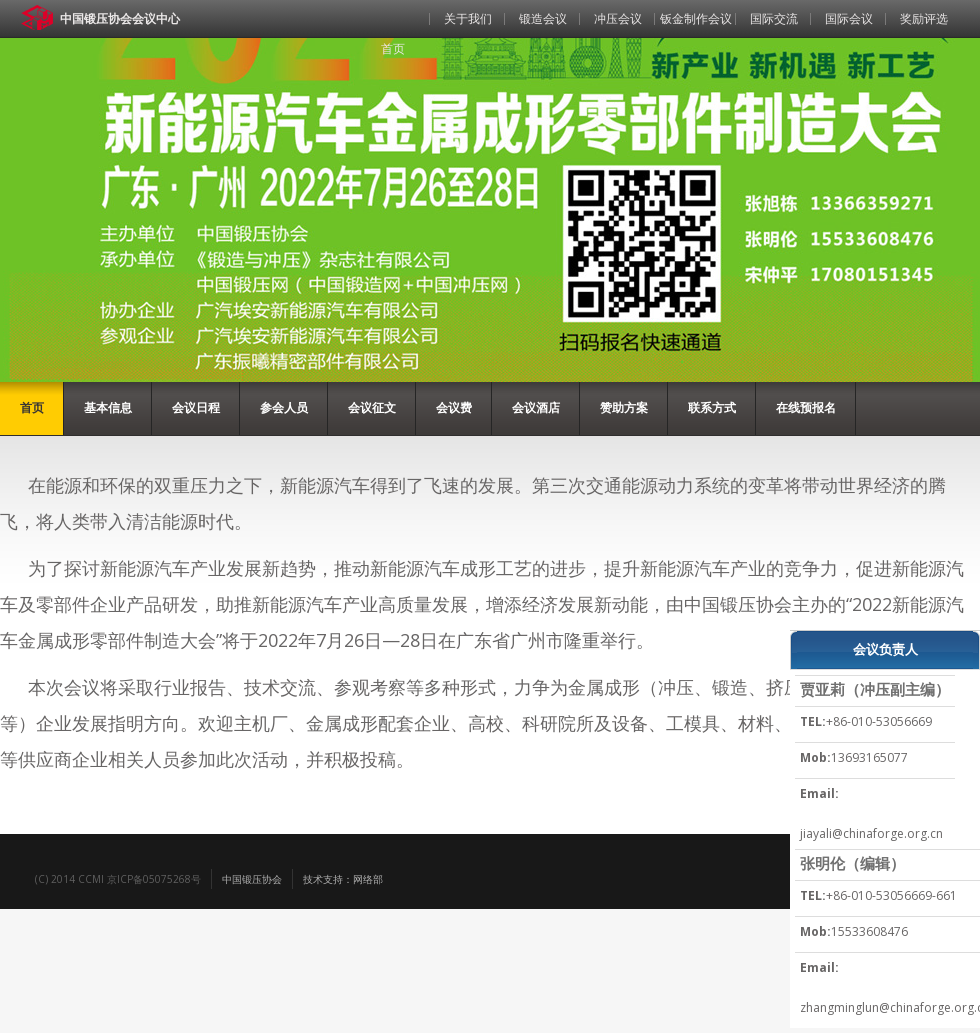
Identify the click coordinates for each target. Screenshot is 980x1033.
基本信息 (108, 407)
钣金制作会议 (696, 18)
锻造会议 (543, 18)
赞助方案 (624, 407)
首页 (393, 48)
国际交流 (774, 18)
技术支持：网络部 (343, 879)
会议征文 (372, 407)
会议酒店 (536, 407)
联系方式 (712, 407)
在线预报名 (806, 407)
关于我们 (468, 18)
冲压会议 (618, 18)
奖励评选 (924, 18)
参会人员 (284, 407)
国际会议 (849, 18)
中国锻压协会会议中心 (120, 18)
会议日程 (196, 407)
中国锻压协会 (252, 879)
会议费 (454, 407)
